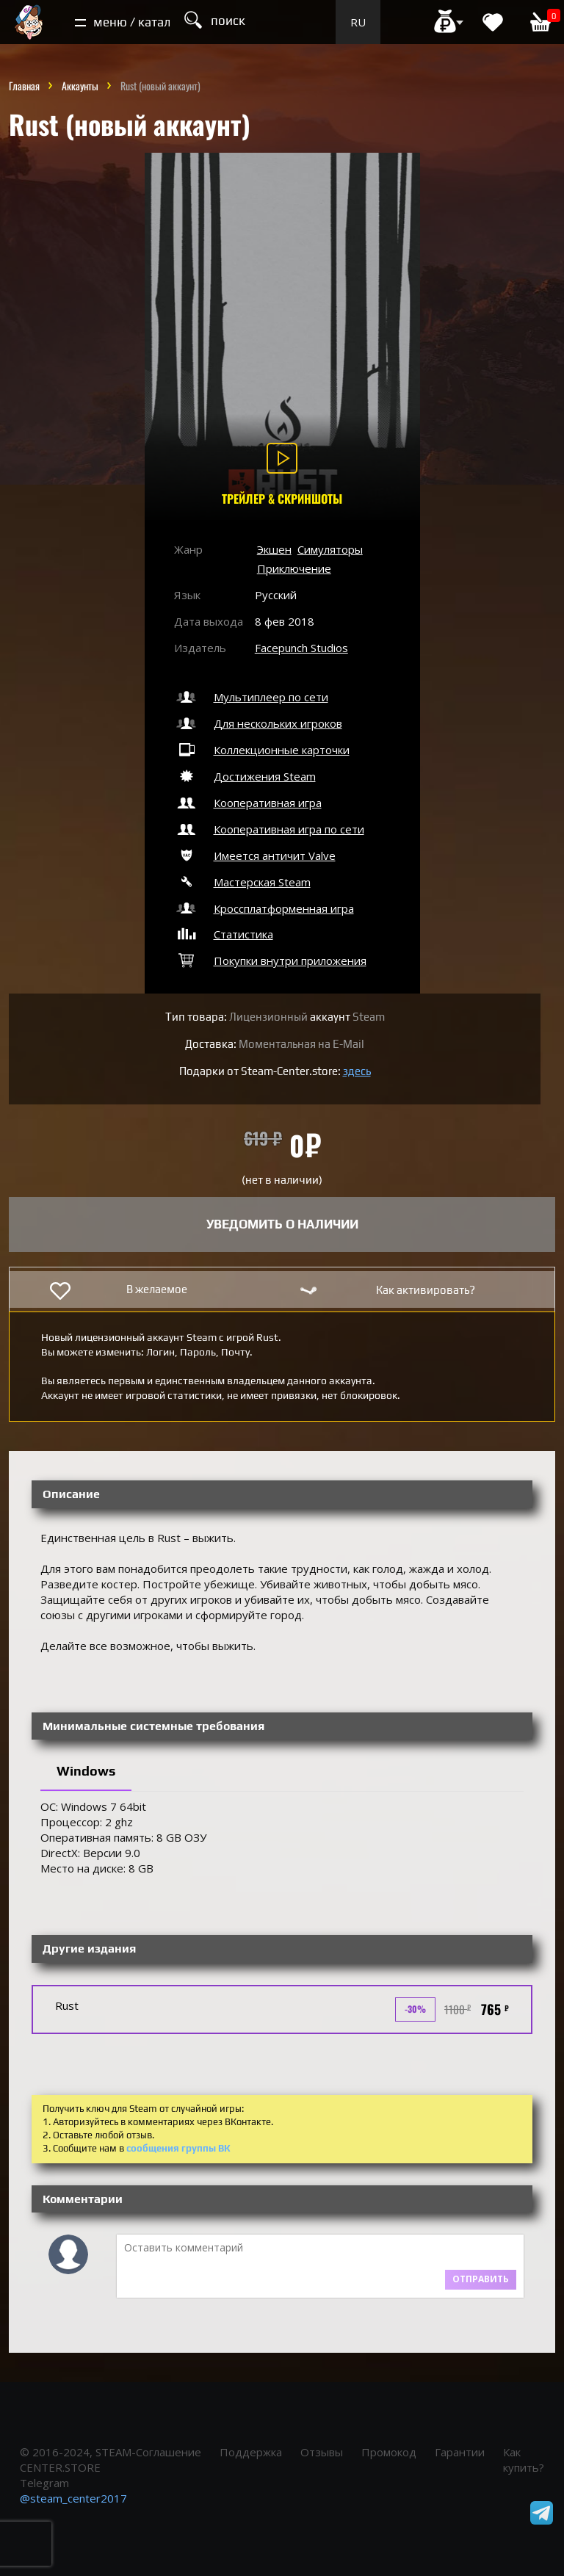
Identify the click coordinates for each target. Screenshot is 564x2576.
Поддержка (251, 2452)
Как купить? (523, 2460)
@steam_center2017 (73, 2498)
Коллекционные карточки (262, 749)
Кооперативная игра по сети (269, 829)
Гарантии (460, 2452)
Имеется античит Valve (255, 855)
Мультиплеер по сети (251, 697)
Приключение (294, 568)
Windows (86, 1771)
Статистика (223, 934)
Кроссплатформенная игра (264, 908)
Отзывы (321, 2452)
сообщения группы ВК (178, 2148)
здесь (357, 1071)
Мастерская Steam (242, 882)
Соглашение (168, 2452)
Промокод (388, 2452)
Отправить (480, 2279)
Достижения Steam (245, 776)
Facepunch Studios (301, 647)
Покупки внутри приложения (270, 960)
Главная (24, 85)
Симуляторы (330, 549)
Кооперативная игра (248, 802)
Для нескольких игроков (258, 723)
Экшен (274, 549)
